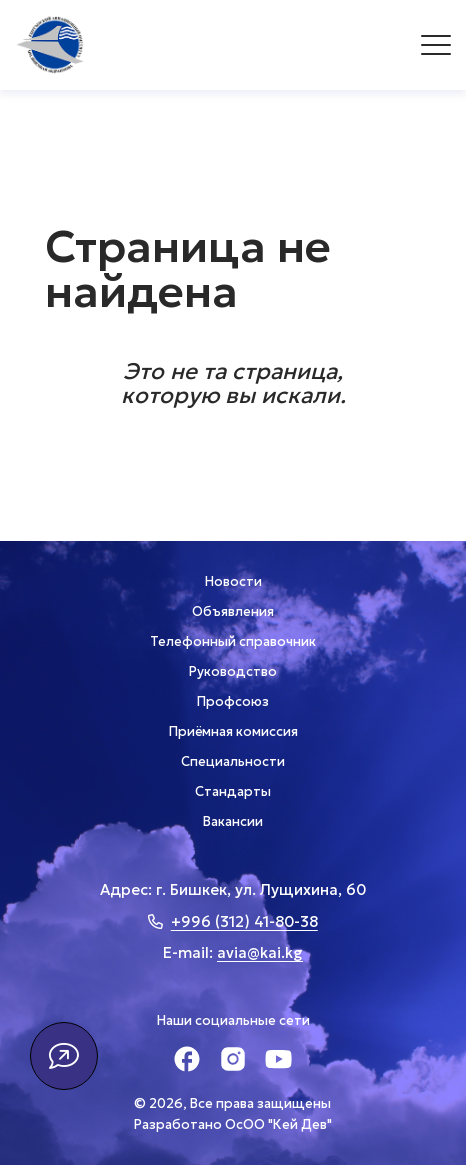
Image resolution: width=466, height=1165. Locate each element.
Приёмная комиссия (233, 731)
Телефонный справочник (233, 641)
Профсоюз (233, 701)
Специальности (233, 761)
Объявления (233, 611)
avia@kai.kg (260, 952)
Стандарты (233, 791)
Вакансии (233, 821)
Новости (233, 581)
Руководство (233, 671)
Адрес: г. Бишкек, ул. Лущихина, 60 (233, 889)
